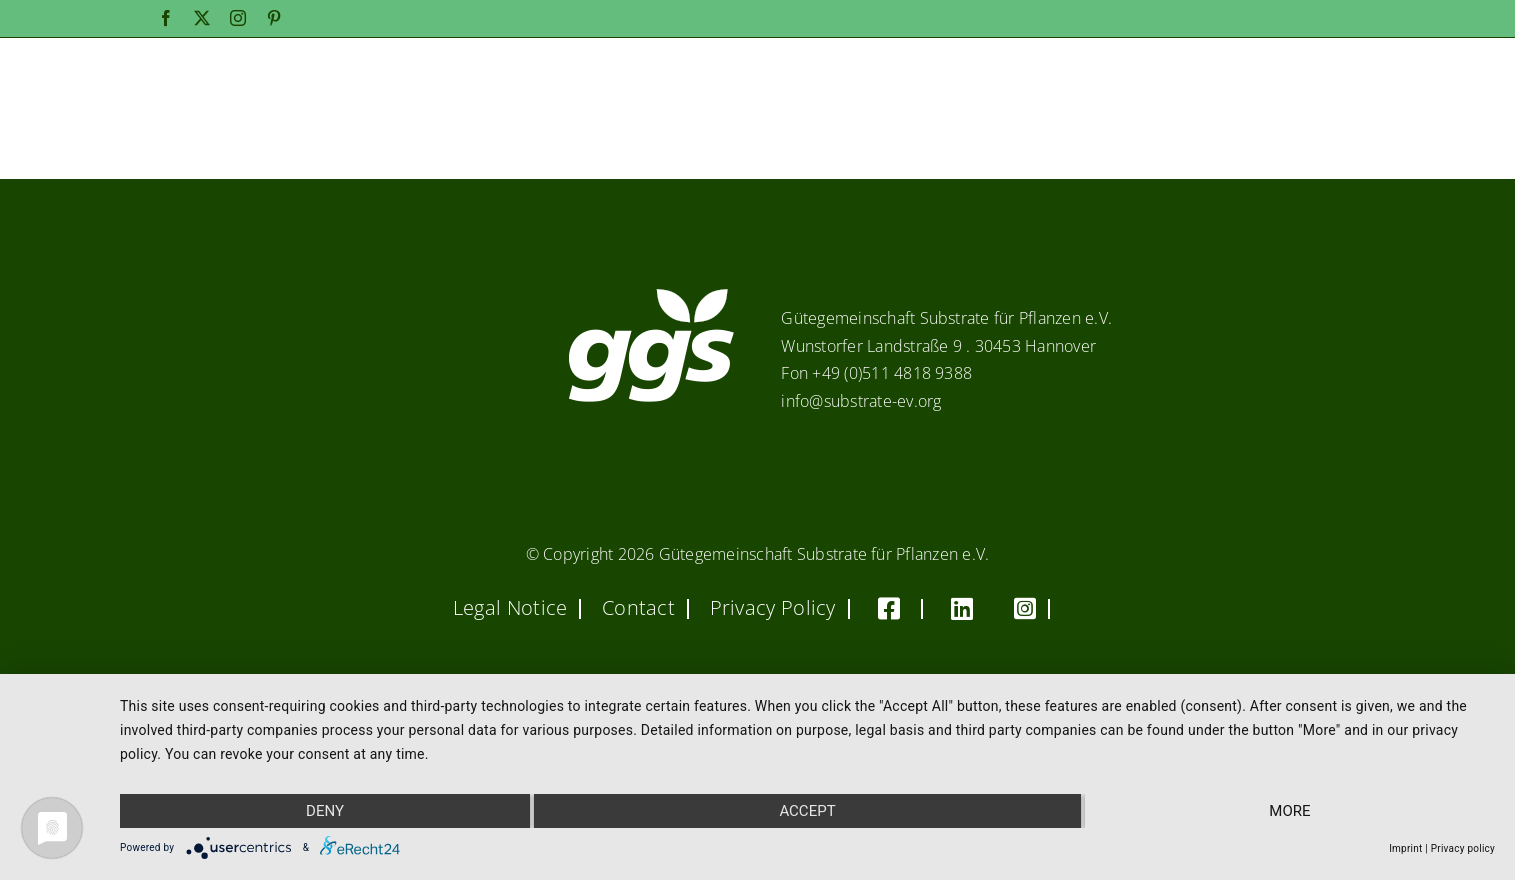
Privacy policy (1463, 848)
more (1289, 811)
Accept (807, 811)
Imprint (1405, 848)
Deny (325, 811)
